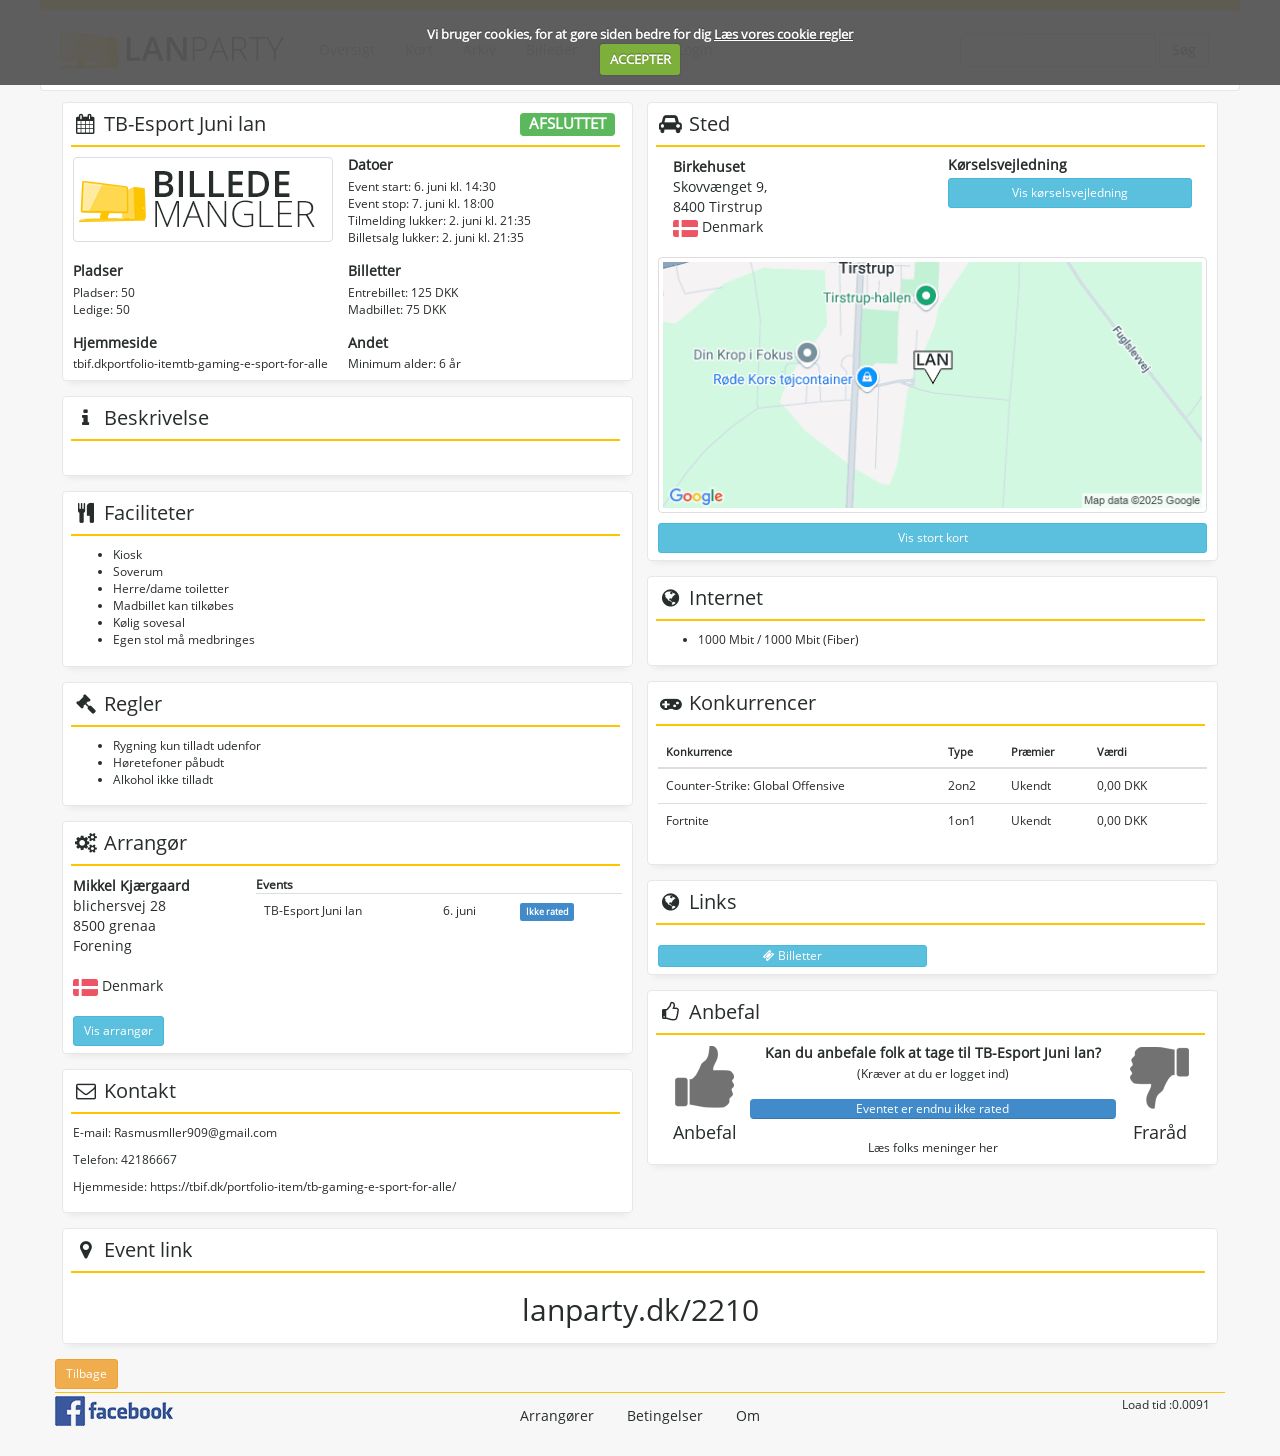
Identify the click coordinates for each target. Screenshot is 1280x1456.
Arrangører (557, 1415)
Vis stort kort (933, 537)
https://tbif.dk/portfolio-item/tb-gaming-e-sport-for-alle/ (303, 1186)
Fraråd (1160, 1132)
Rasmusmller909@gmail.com (195, 1132)
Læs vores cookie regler (783, 34)
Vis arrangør (118, 1030)
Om (748, 1415)
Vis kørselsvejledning (1070, 192)
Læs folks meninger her (933, 1147)
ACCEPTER (640, 59)
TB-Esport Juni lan (313, 910)
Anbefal (705, 1132)
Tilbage (86, 1373)
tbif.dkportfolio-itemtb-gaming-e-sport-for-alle (200, 363)
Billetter (792, 955)
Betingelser (665, 1415)
